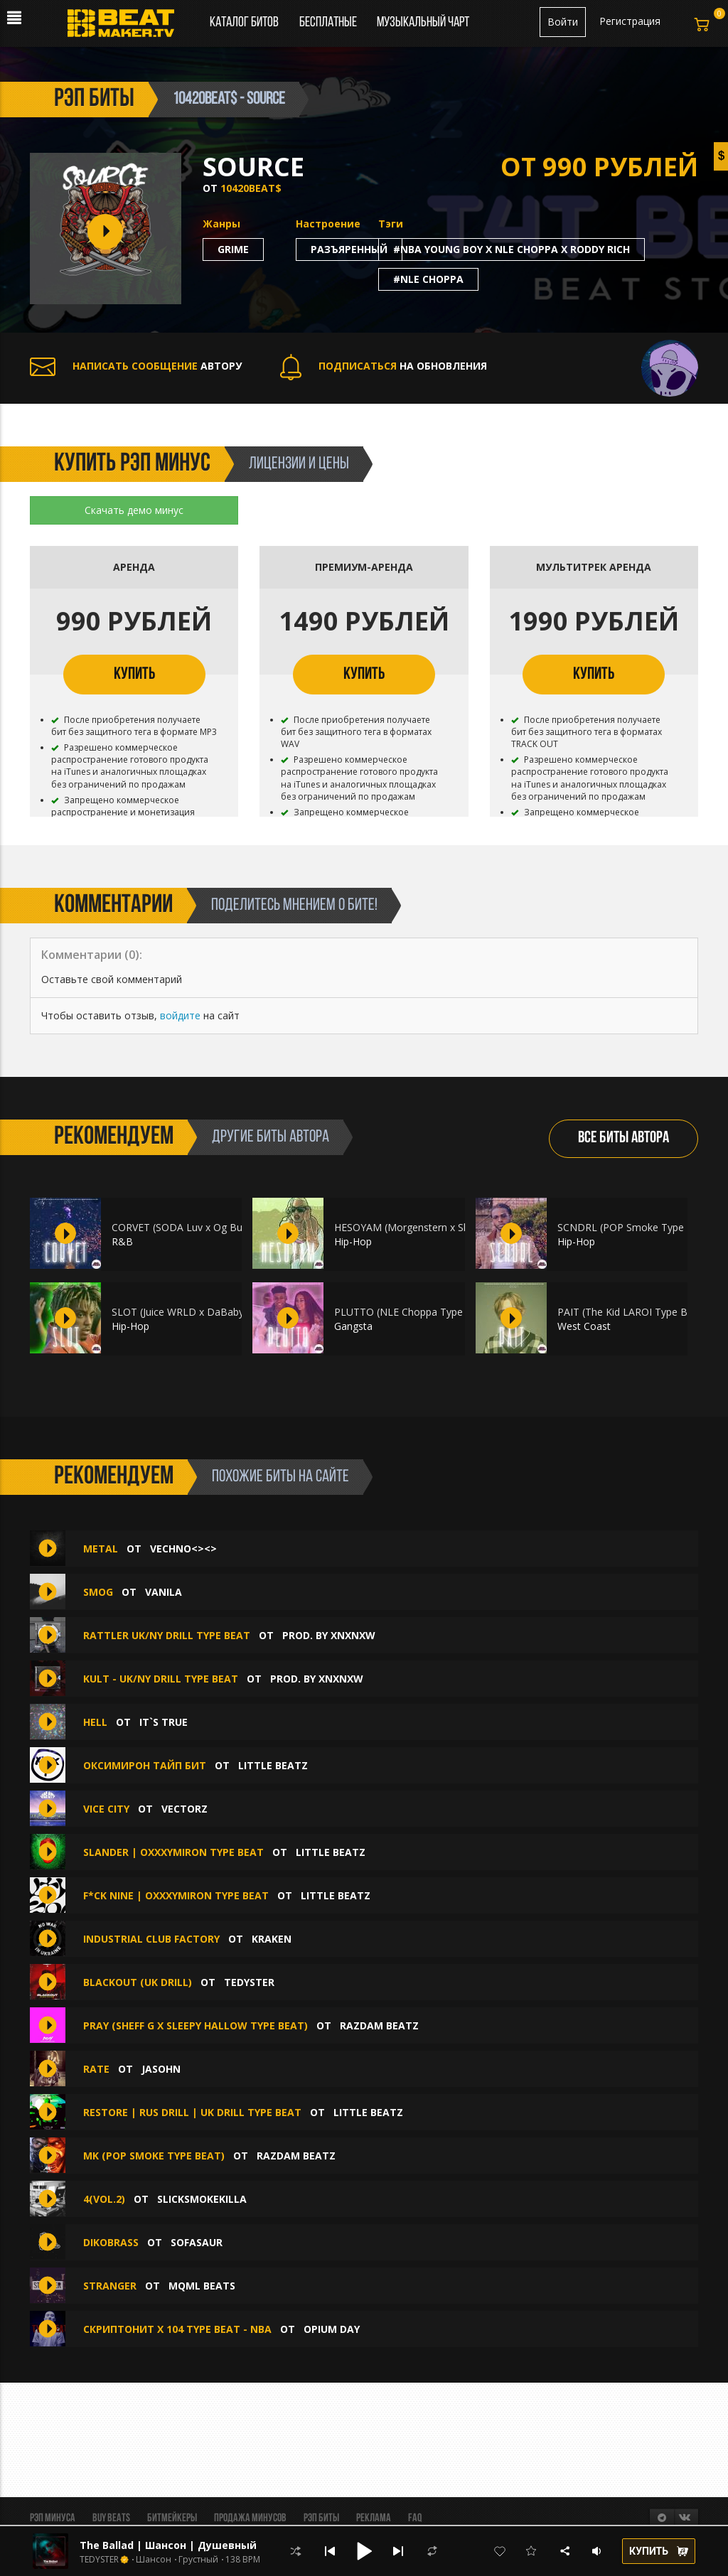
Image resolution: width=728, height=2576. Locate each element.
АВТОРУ (136, 365)
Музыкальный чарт (423, 23)
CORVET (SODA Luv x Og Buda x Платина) (210, 1227)
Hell (95, 1722)
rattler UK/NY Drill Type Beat (166, 1635)
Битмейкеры (172, 2518)
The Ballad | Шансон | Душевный (168, 2545)
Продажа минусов (250, 2518)
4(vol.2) (104, 2199)
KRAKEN (271, 1939)
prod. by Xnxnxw (328, 1635)
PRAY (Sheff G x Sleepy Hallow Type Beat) (195, 2025)
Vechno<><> (183, 1548)
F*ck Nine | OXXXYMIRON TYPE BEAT (176, 1895)
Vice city (106, 1808)
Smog (98, 1592)
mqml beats (201, 2285)
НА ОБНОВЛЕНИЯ (383, 365)
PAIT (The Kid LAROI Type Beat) (631, 1312)
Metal (100, 1548)
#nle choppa (428, 279)
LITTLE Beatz (273, 1765)
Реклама (373, 2518)
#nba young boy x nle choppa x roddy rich (511, 249)
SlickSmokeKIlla (202, 2199)
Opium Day (332, 2329)
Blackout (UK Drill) (137, 1982)
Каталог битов (244, 23)
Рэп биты (321, 2518)
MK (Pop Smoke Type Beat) (154, 2155)
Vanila (163, 1592)
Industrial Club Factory (151, 1939)
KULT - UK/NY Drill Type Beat (160, 1678)
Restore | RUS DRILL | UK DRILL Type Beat (192, 2112)
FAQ (415, 2518)
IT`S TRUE (163, 1722)
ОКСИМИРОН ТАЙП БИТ (144, 1765)
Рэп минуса (52, 2518)
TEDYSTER (249, 1982)
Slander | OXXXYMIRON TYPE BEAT (173, 1852)
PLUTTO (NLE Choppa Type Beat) (412, 1312)
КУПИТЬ (134, 674)
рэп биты (94, 99)
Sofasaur (197, 2242)
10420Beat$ (251, 188)
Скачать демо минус (134, 510)
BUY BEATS (111, 2518)
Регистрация (629, 21)
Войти (562, 21)
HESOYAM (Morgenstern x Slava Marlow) (428, 1227)
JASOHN (161, 2069)
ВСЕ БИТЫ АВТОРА (623, 1138)
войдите (180, 1015)
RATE (96, 2069)
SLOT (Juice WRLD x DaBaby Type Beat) (205, 1312)
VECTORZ (184, 1808)
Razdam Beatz (379, 2025)
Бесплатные (329, 23)
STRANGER (109, 2285)
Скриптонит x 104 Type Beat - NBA (177, 2329)
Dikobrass (112, 2242)
